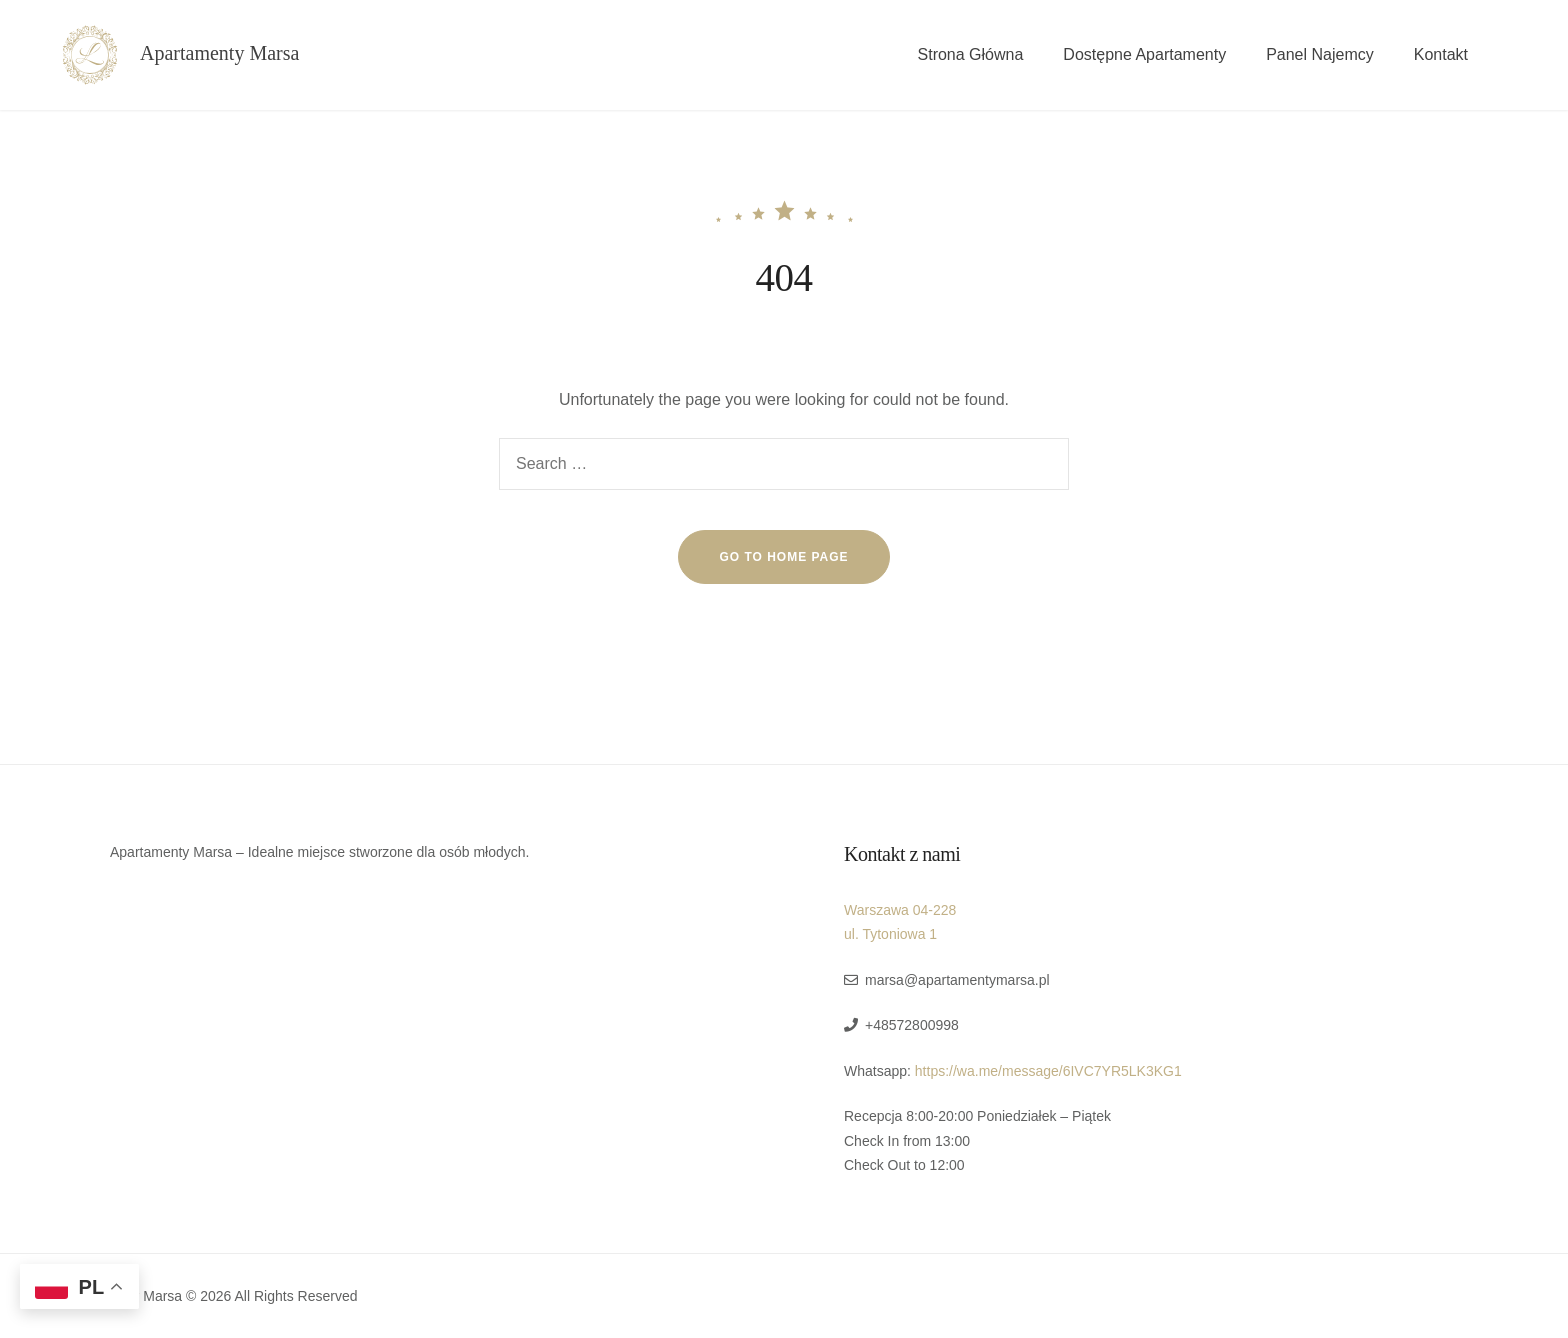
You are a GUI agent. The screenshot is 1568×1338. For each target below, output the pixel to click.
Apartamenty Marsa (219, 53)
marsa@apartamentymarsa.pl (957, 980)
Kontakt (1441, 54)
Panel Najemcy (1320, 54)
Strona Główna (971, 54)
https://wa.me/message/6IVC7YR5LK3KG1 (1048, 1071)
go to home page (783, 557)
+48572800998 (912, 1025)
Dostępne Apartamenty (1144, 54)
